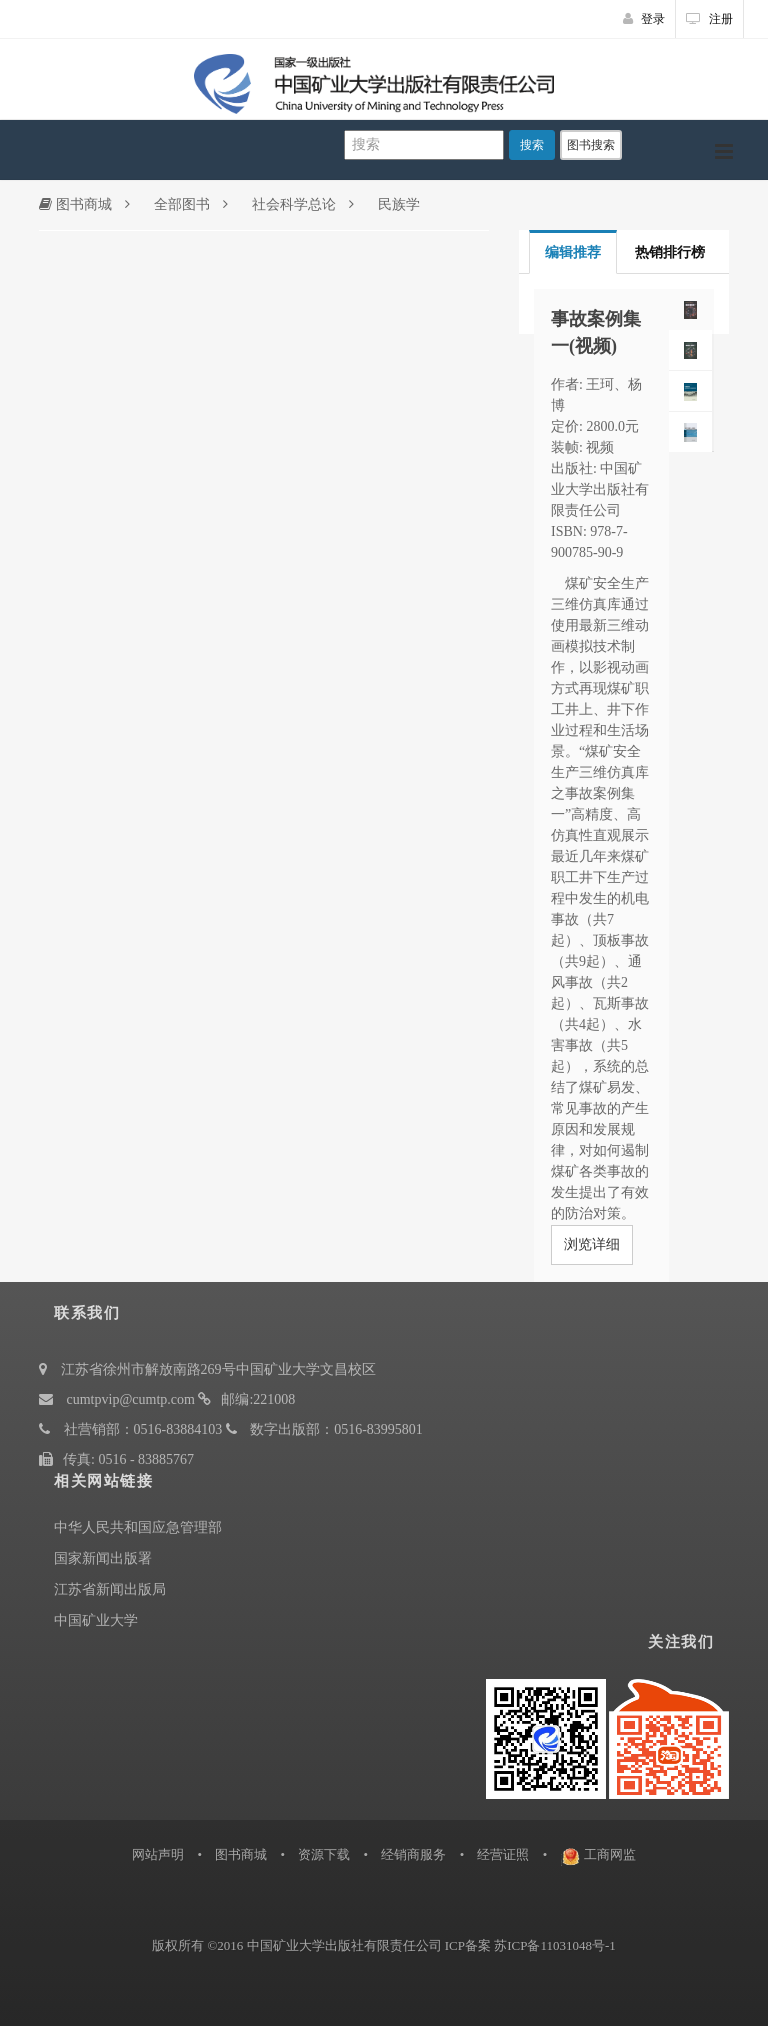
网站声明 (158, 1854)
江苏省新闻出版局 (110, 1589)
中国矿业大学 (96, 1620)
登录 (644, 19)
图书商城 (75, 204)
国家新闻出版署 (103, 1558)
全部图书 (182, 204)
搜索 (532, 145)
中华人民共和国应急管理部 (138, 1527)
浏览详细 (592, 1244)
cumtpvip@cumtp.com (131, 1399)
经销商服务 (413, 1854)
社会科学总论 (294, 204)
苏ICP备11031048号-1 (555, 1945)
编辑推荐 (573, 252)
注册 (709, 19)
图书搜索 (591, 145)
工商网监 (610, 1854)
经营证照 (503, 1854)
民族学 (399, 204)
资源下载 (324, 1854)
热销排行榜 (670, 252)
